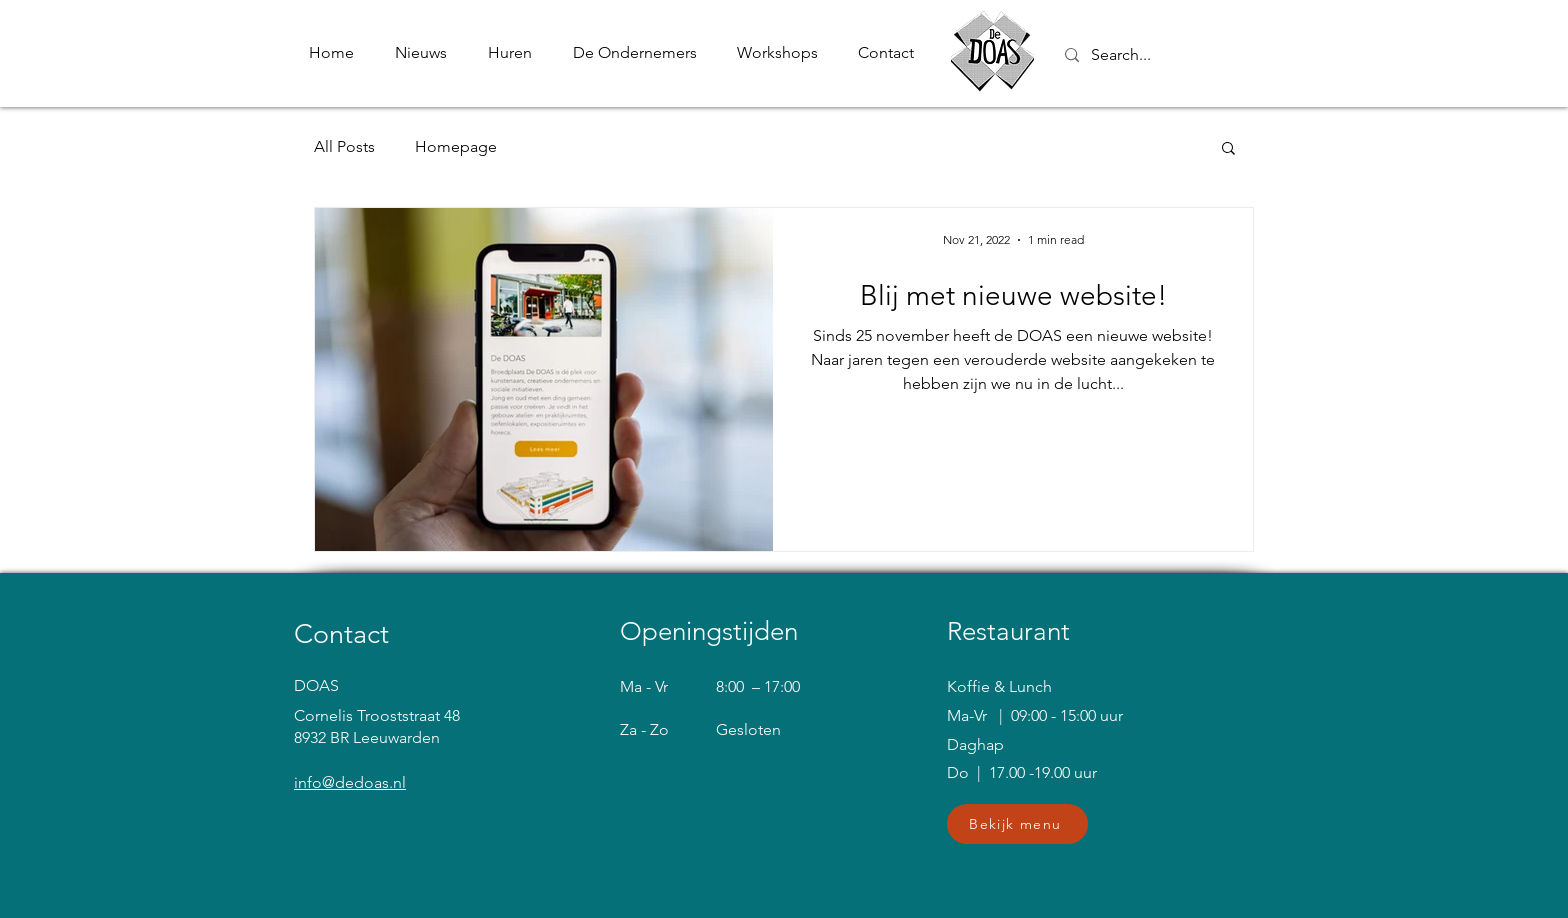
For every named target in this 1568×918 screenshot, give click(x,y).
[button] (1228, 149)
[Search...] (1191, 55)
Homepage (456, 146)
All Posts (344, 146)
